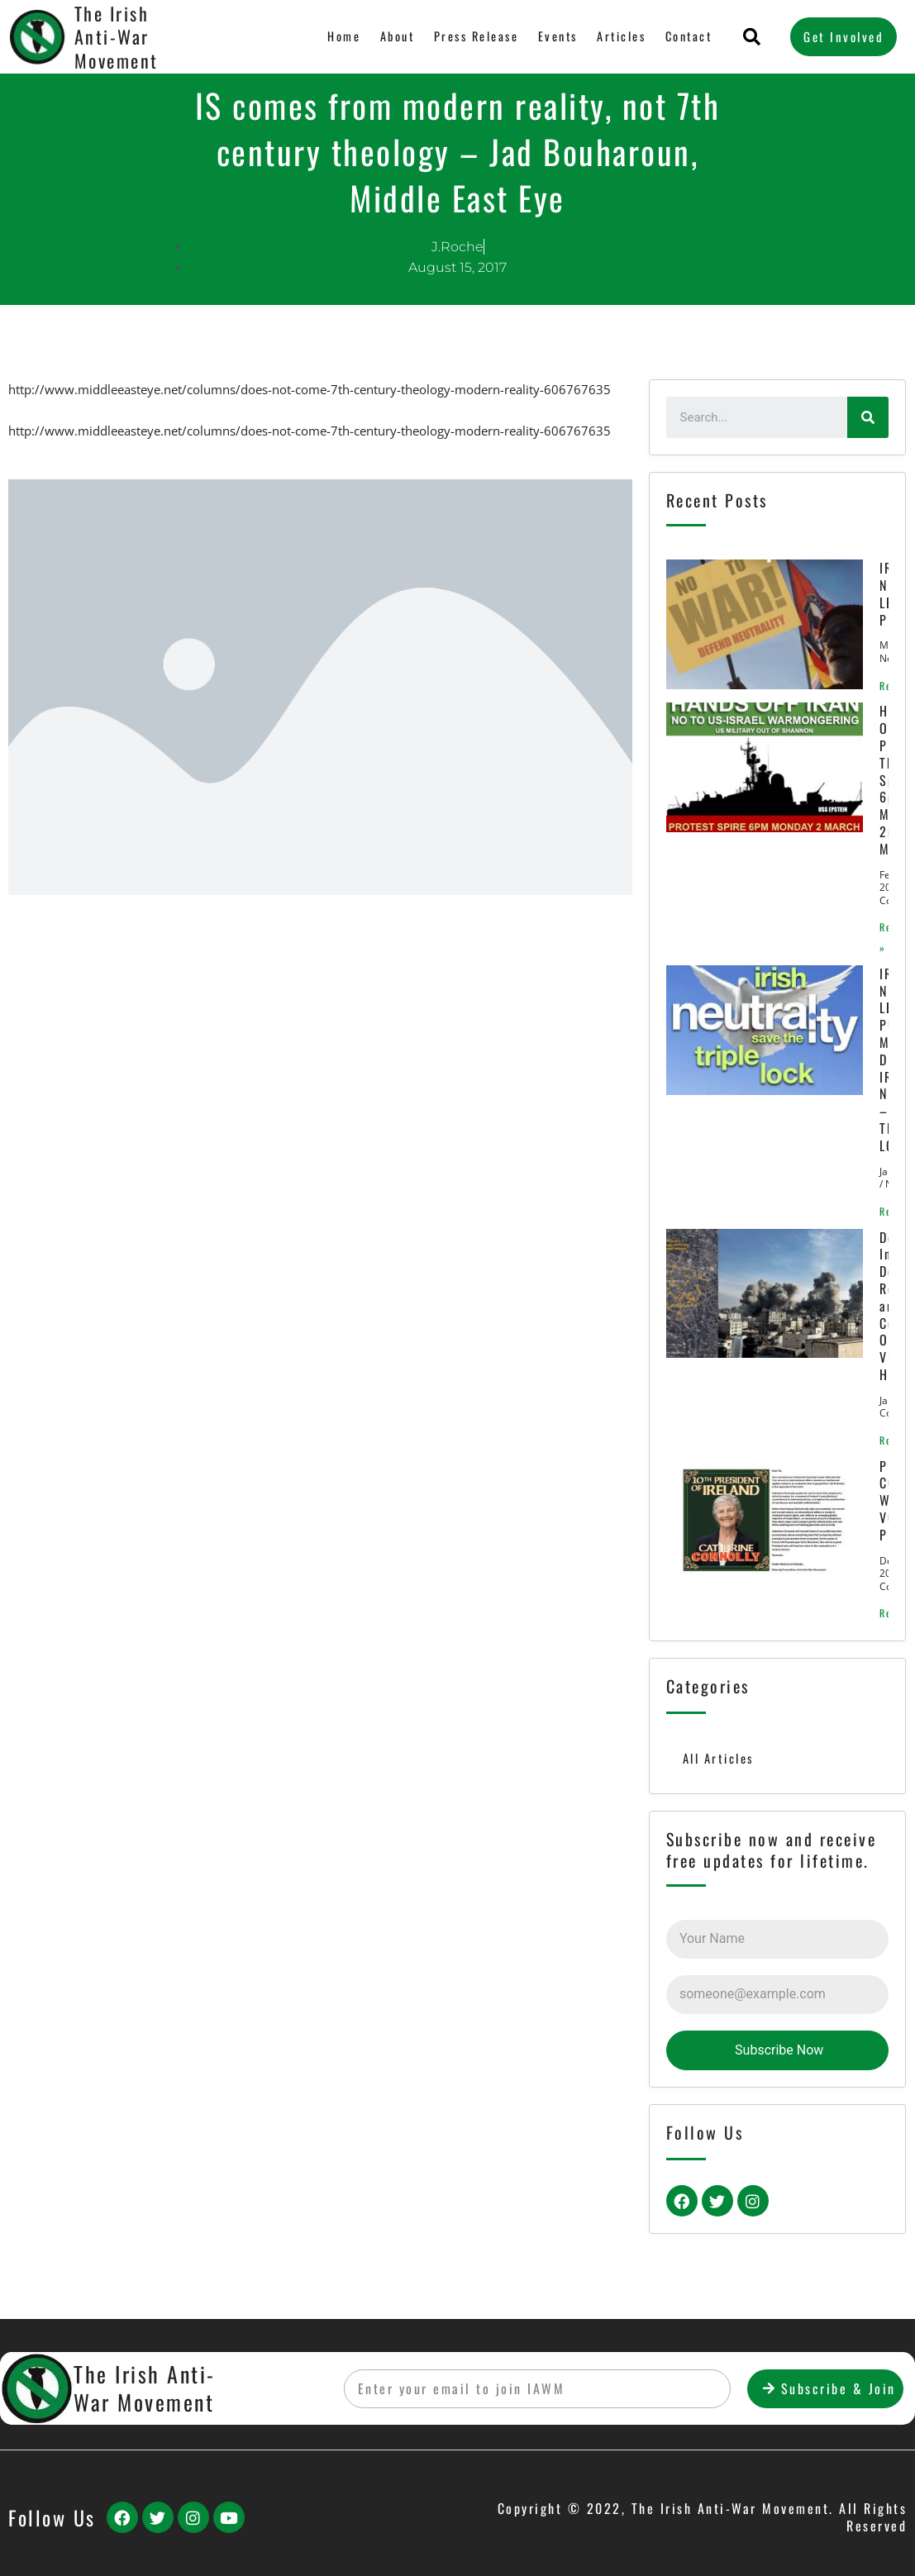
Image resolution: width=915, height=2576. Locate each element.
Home (337, 36)
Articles (618, 36)
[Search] (868, 417)
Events (554, 36)
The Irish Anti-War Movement (145, 2388)
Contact (687, 36)
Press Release (471, 36)
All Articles (719, 1768)
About (390, 36)
